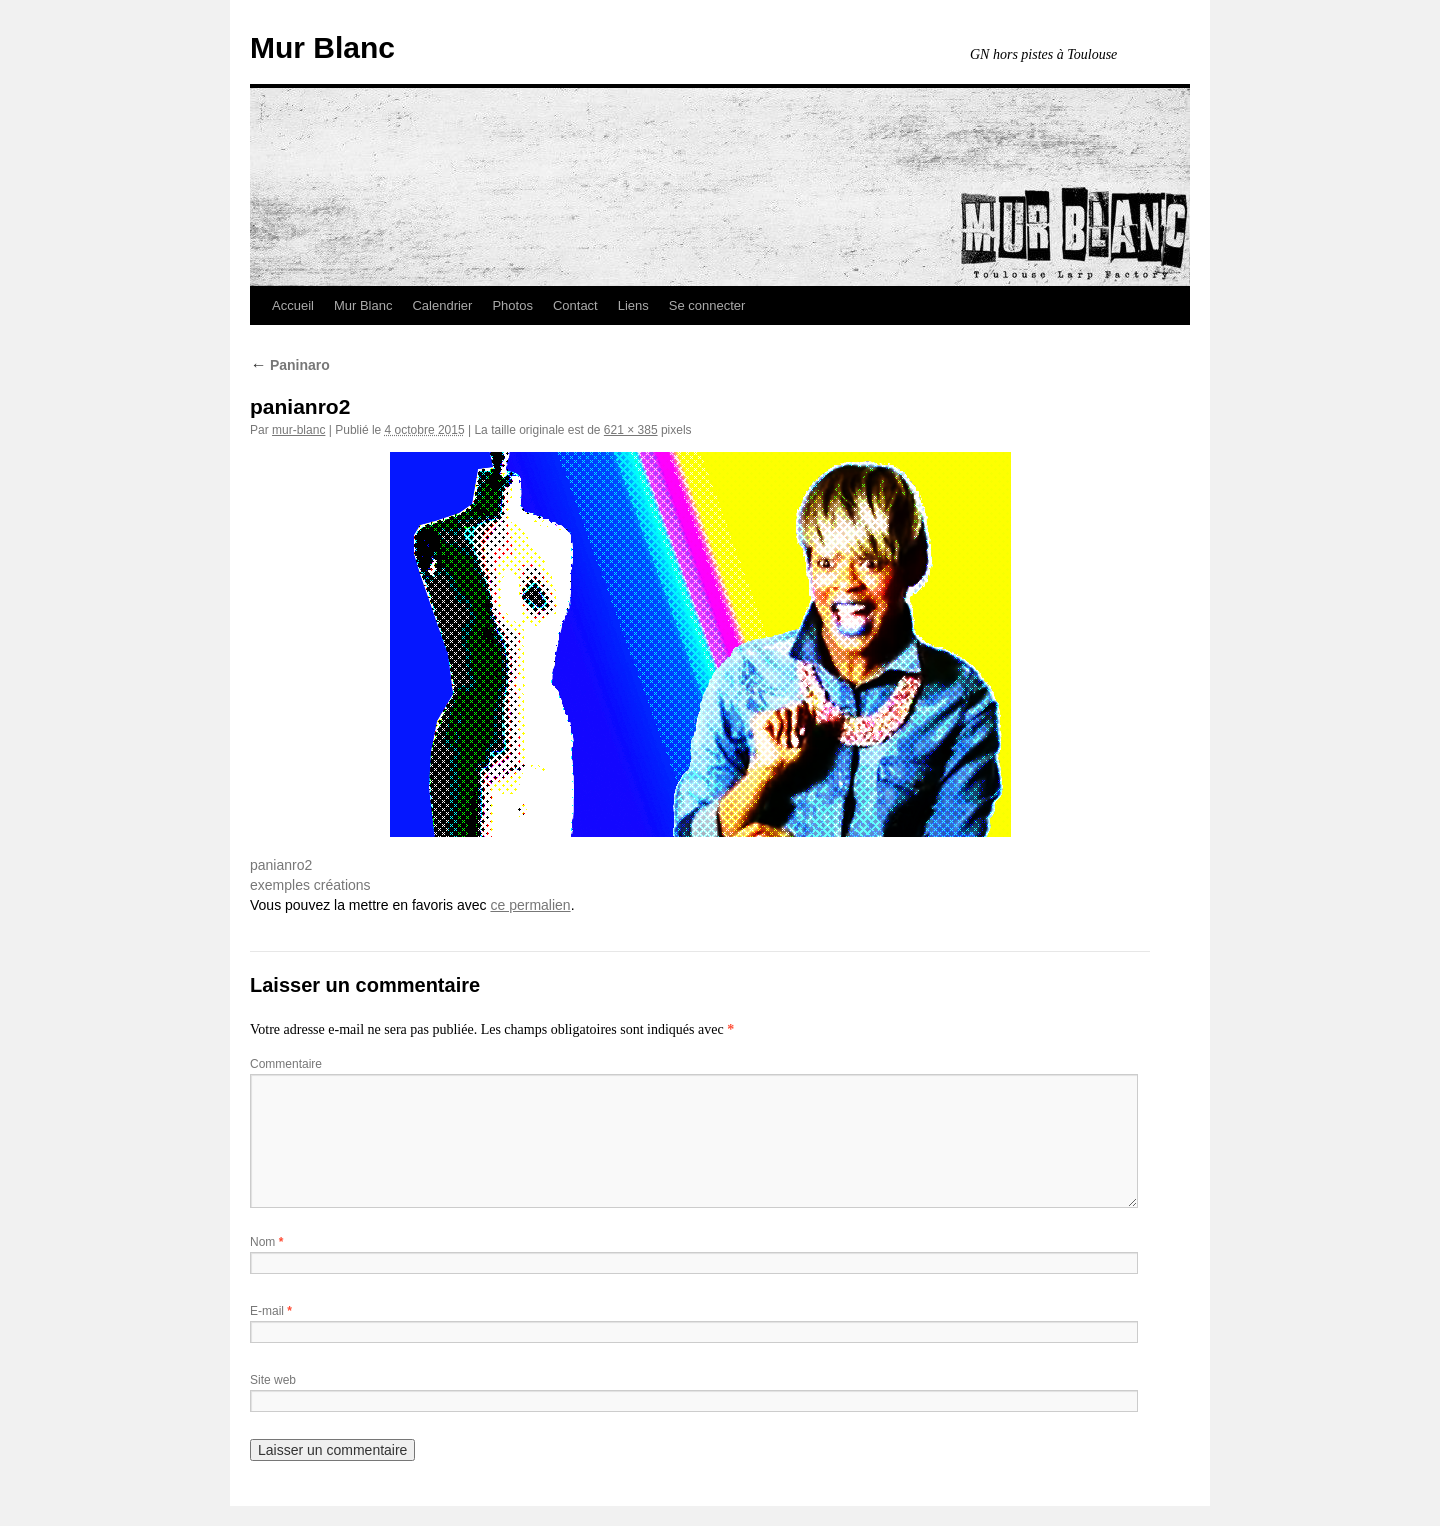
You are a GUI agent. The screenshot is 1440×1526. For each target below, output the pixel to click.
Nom (266, 1242)
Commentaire (286, 1064)
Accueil (293, 305)
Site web (273, 1380)
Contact (575, 305)
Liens (633, 305)
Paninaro (290, 365)
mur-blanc (298, 430)
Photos (512, 305)
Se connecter (707, 305)
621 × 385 (631, 430)
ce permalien (530, 905)
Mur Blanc (322, 47)
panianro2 (281, 865)
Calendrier (442, 305)
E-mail (271, 1311)
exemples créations (310, 885)
